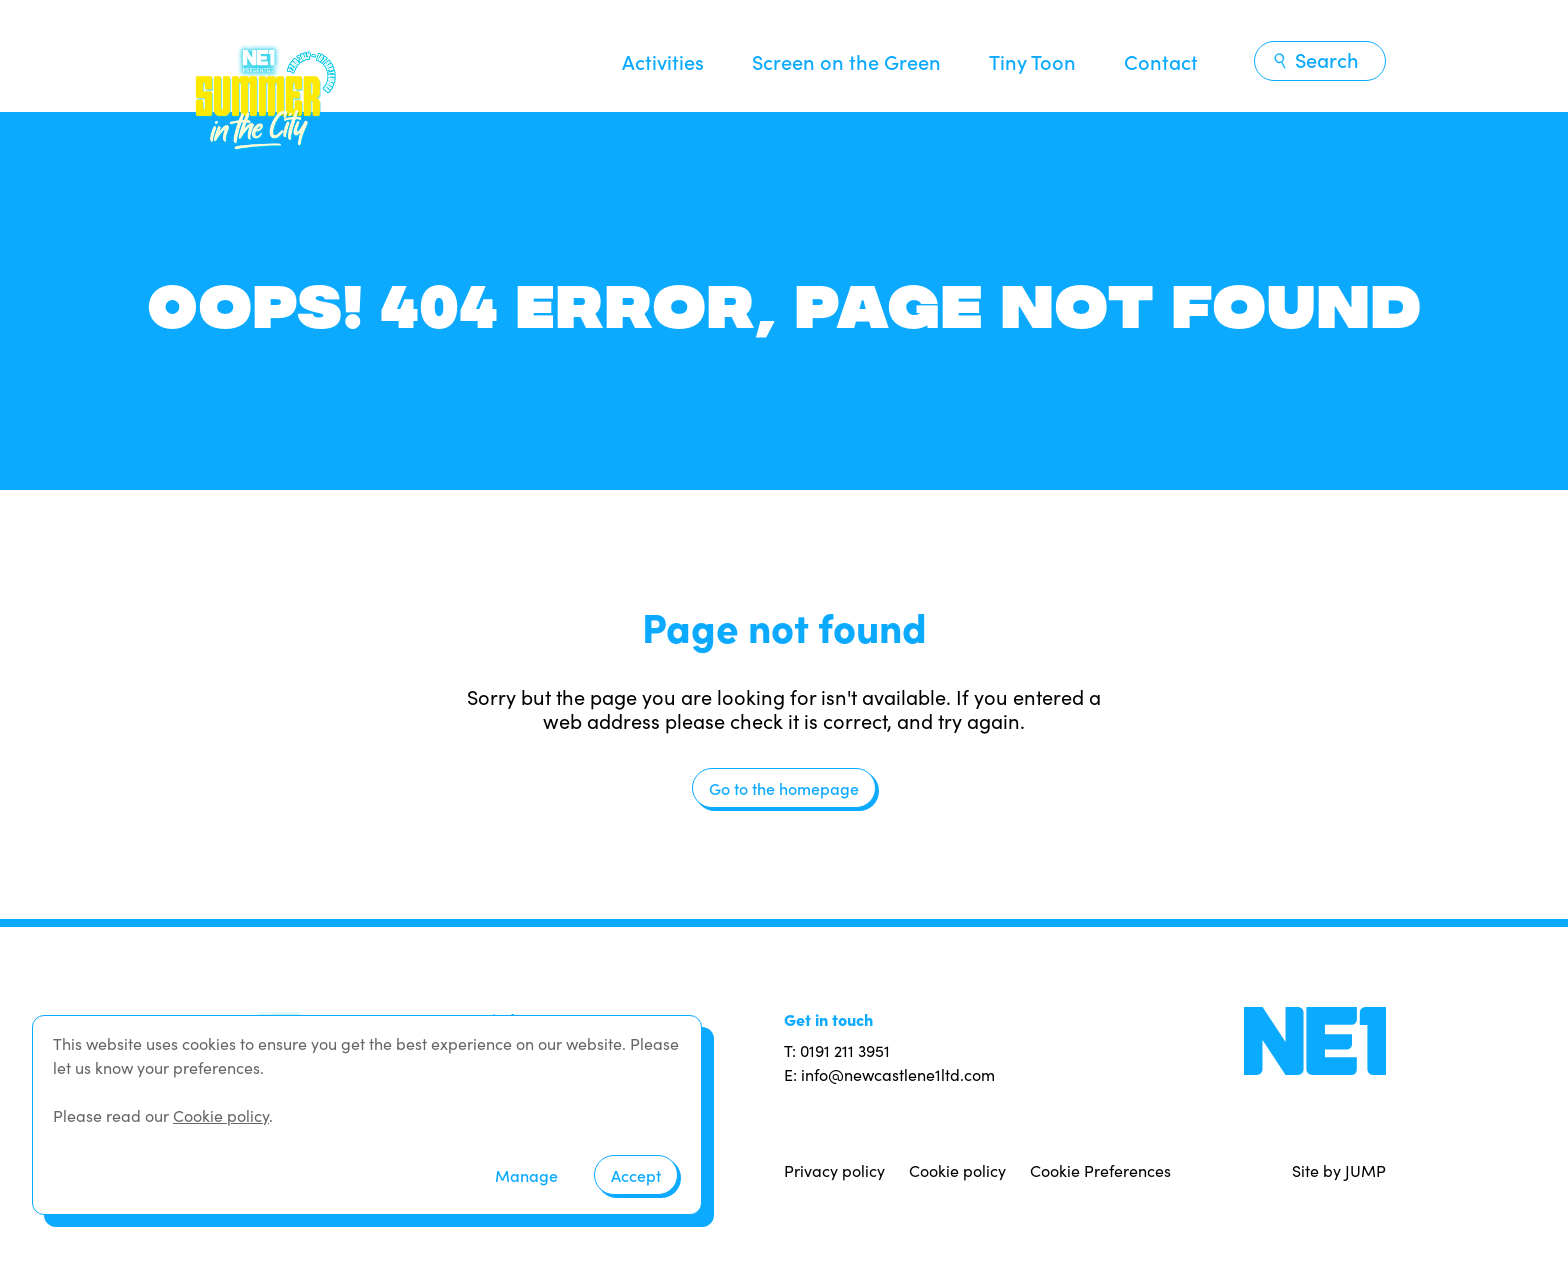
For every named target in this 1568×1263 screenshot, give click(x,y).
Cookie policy (957, 1170)
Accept (636, 1175)
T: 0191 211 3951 (837, 1050)
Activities (663, 61)
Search (1315, 59)
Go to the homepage (784, 788)
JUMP (1365, 1170)
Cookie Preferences (1100, 1170)
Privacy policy (834, 1170)
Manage (526, 1175)
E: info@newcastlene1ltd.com (889, 1074)
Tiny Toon (1032, 61)
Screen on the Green (846, 61)
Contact (1161, 61)
